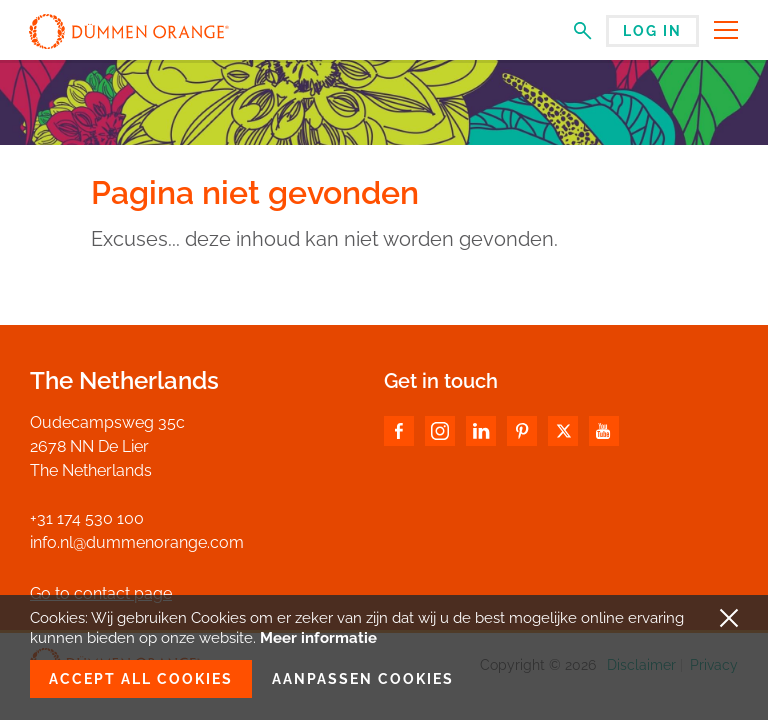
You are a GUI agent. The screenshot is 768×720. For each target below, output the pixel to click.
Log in (652, 31)
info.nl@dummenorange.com (137, 542)
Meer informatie (318, 638)
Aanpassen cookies (363, 679)
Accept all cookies (141, 679)
